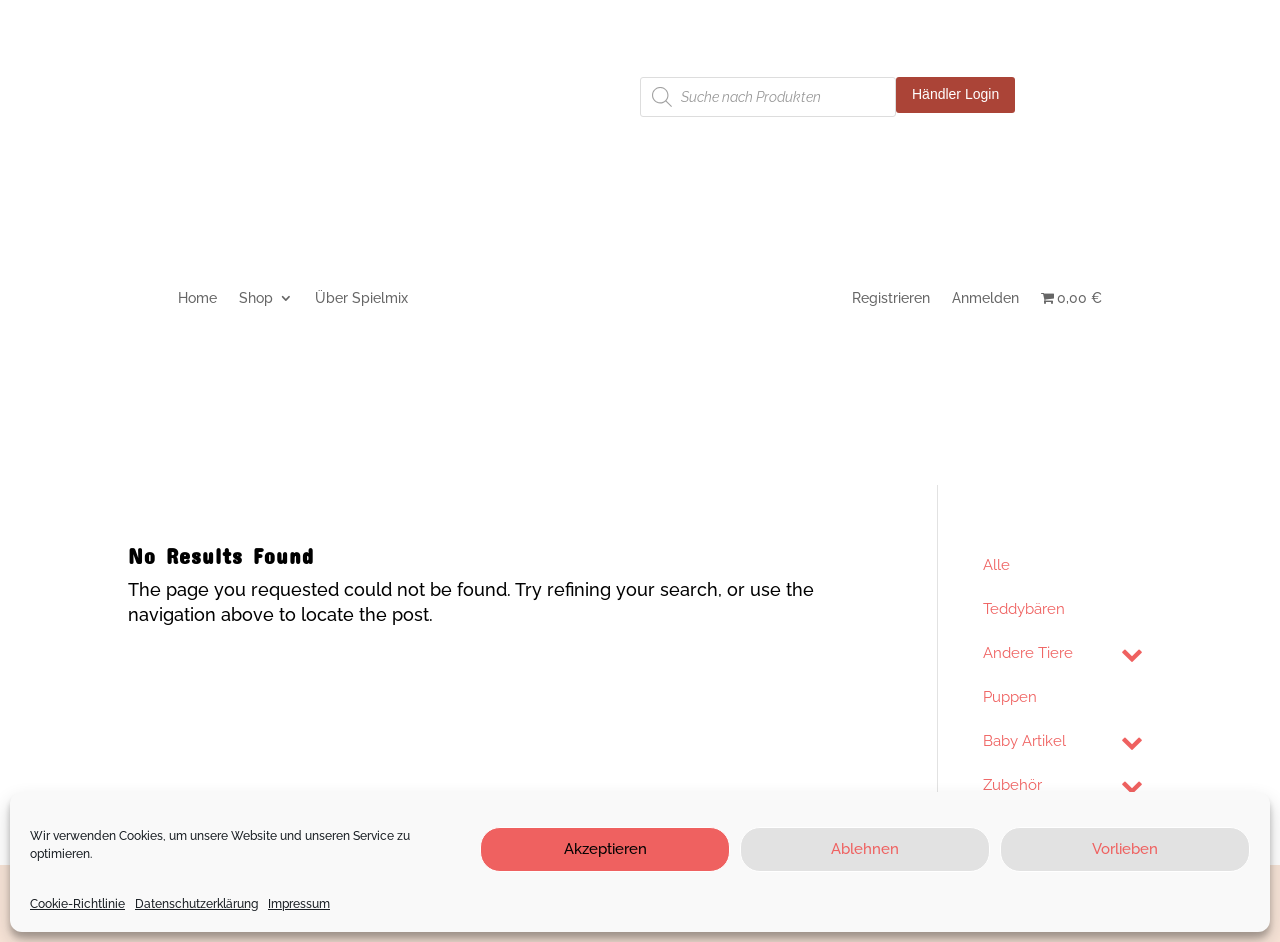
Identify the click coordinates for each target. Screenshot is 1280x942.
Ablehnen (865, 849)
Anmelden (985, 298)
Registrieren (891, 298)
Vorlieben (1125, 849)
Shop (256, 298)
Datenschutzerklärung (196, 904)
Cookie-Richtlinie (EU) (198, 122)
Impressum (299, 904)
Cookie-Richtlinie (77, 904)
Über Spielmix (361, 298)
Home (197, 298)
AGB (478, 92)
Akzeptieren (605, 849)
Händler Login (955, 94)
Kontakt (153, 92)
